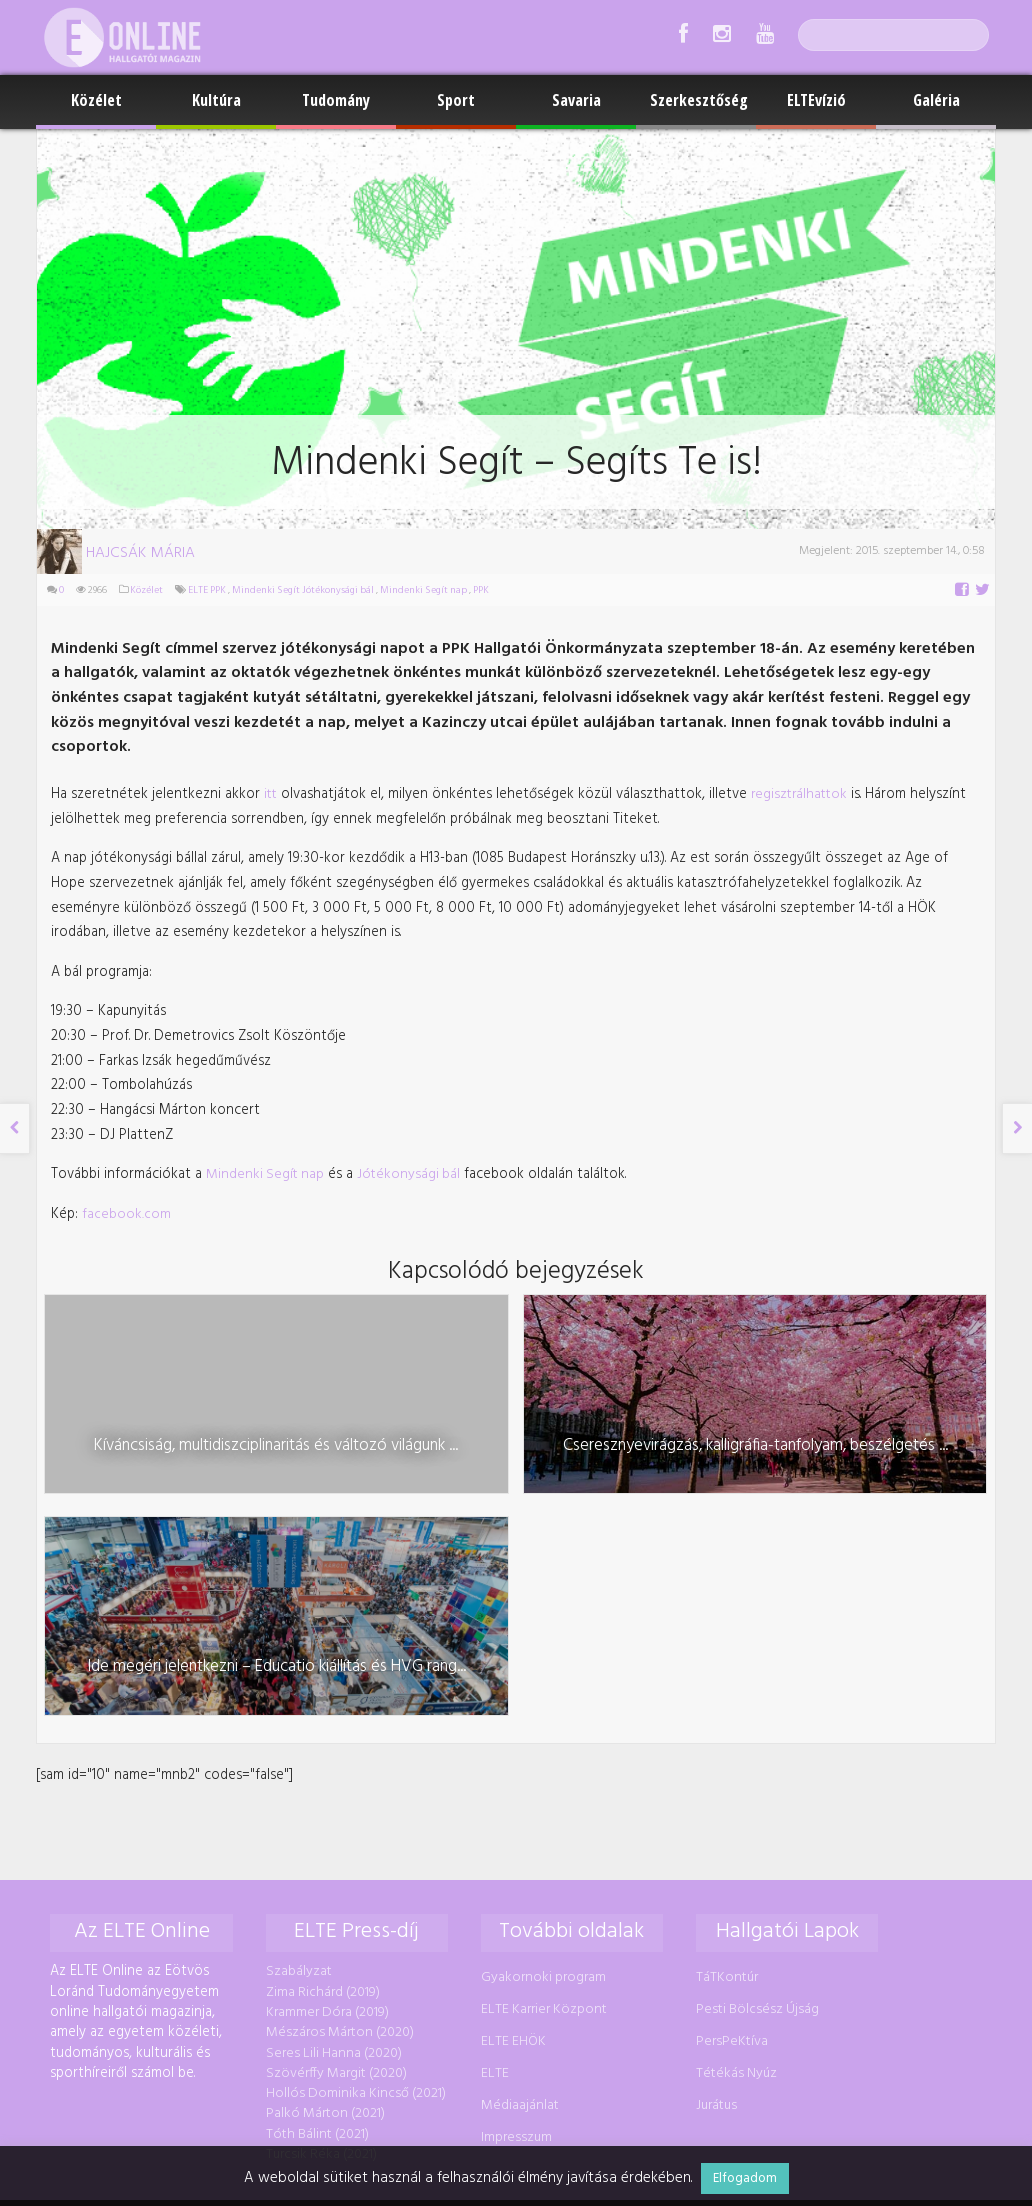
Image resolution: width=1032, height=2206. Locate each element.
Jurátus (713, 1834)
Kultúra (216, 100)
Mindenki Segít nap (421, 590)
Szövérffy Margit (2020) (334, 1804)
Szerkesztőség (699, 100)
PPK (479, 590)
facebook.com (125, 1172)
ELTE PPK (205, 590)
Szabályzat (297, 1706)
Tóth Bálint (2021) (315, 1862)
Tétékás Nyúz (733, 1804)
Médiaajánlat (517, 1834)
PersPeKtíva (729, 1773)
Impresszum (513, 1865)
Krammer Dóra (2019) (325, 1745)
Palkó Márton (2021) (323, 1843)
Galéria (936, 100)
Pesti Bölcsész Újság (754, 1742)
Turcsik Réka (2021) (319, 1882)
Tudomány (336, 100)
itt (261, 763)
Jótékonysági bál (400, 1133)
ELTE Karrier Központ (541, 1742)
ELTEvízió (816, 100)
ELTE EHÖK (510, 1773)
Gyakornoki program (540, 1711)
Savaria (576, 100)
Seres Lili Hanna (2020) (332, 1784)
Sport (456, 100)
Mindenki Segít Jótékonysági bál (301, 590)
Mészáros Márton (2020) (338, 1764)
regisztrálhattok (772, 763)
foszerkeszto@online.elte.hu (811, 1956)
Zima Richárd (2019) (321, 1725)
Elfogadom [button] (745, 2178)
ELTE (492, 1804)
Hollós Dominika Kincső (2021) (354, 1823)
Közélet (96, 100)
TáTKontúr (724, 1711)
